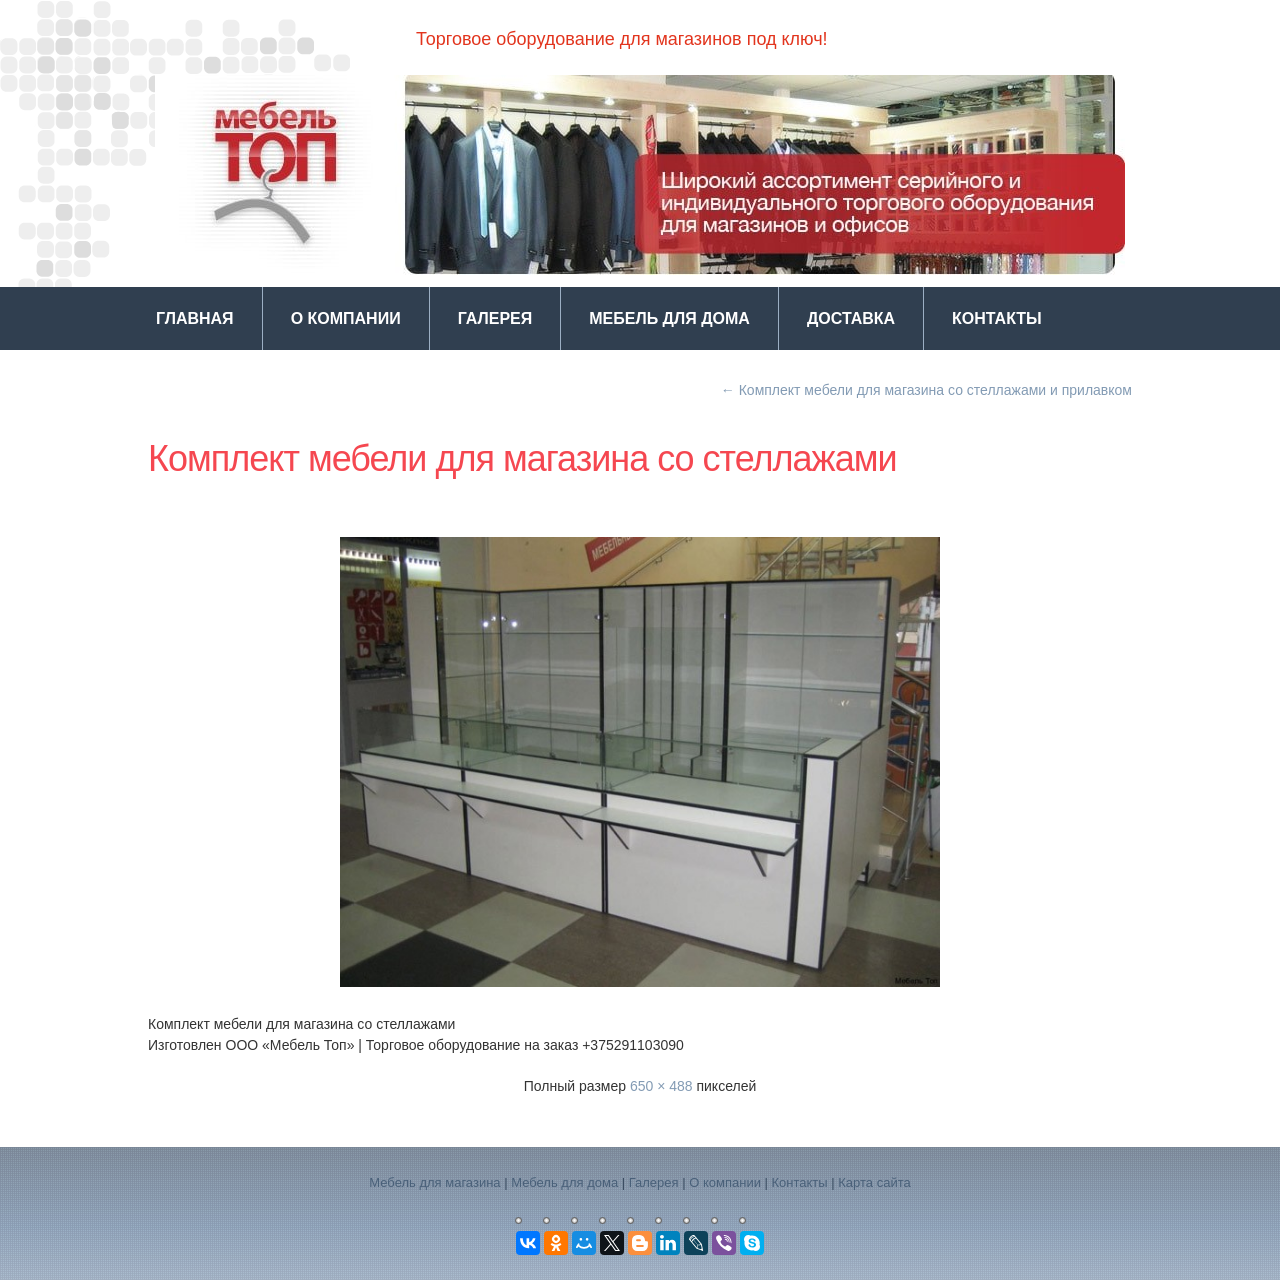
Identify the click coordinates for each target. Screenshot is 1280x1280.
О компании (346, 318)
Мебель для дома (669, 318)
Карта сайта (874, 1182)
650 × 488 (661, 1086)
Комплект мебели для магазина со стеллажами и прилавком (926, 390)
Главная (195, 318)
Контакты (997, 318)
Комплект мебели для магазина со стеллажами (522, 458)
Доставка (851, 318)
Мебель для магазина (434, 1182)
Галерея (495, 318)
